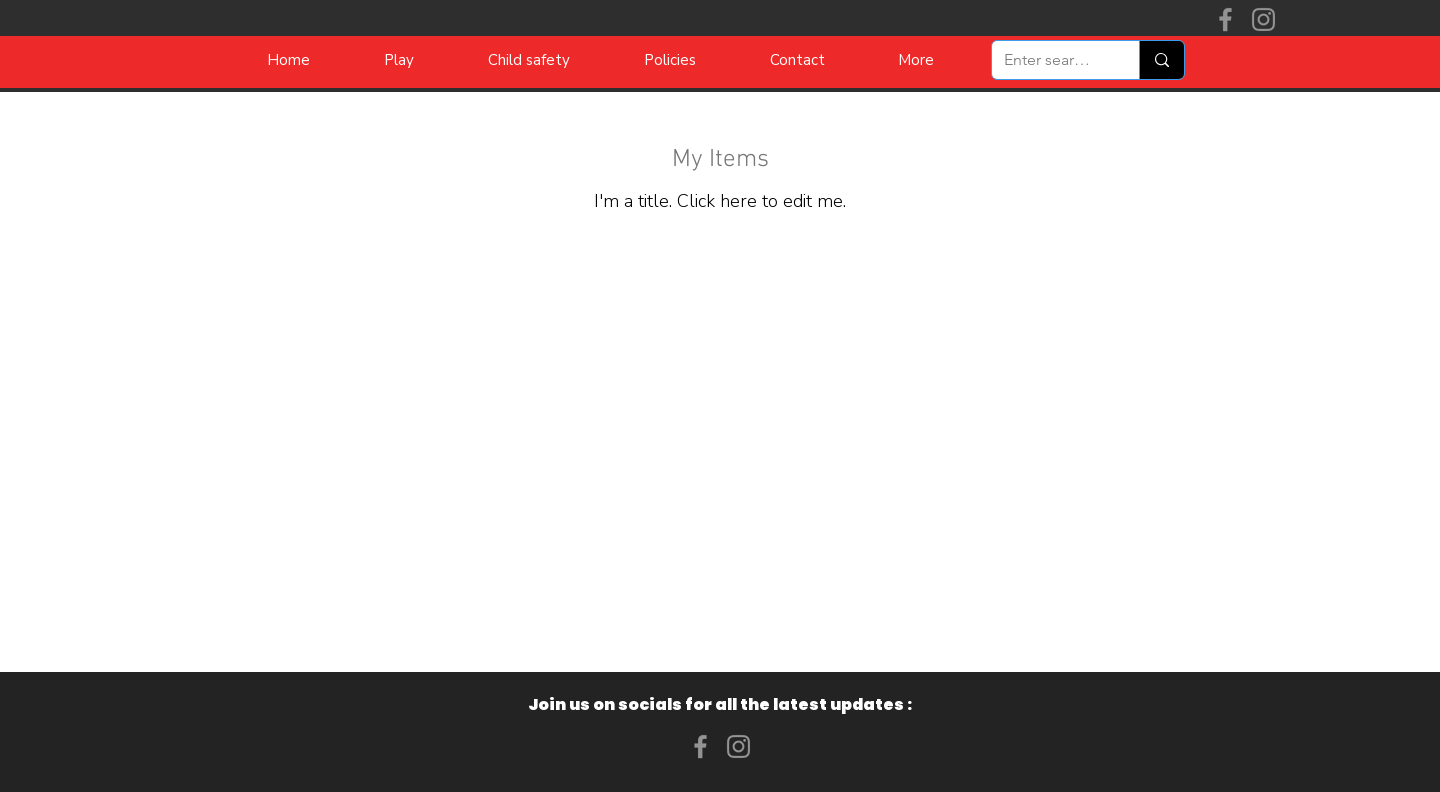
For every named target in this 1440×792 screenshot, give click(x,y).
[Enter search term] (1050, 60)
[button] (915, 60)
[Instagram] (1263, 19)
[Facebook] (1225, 19)
